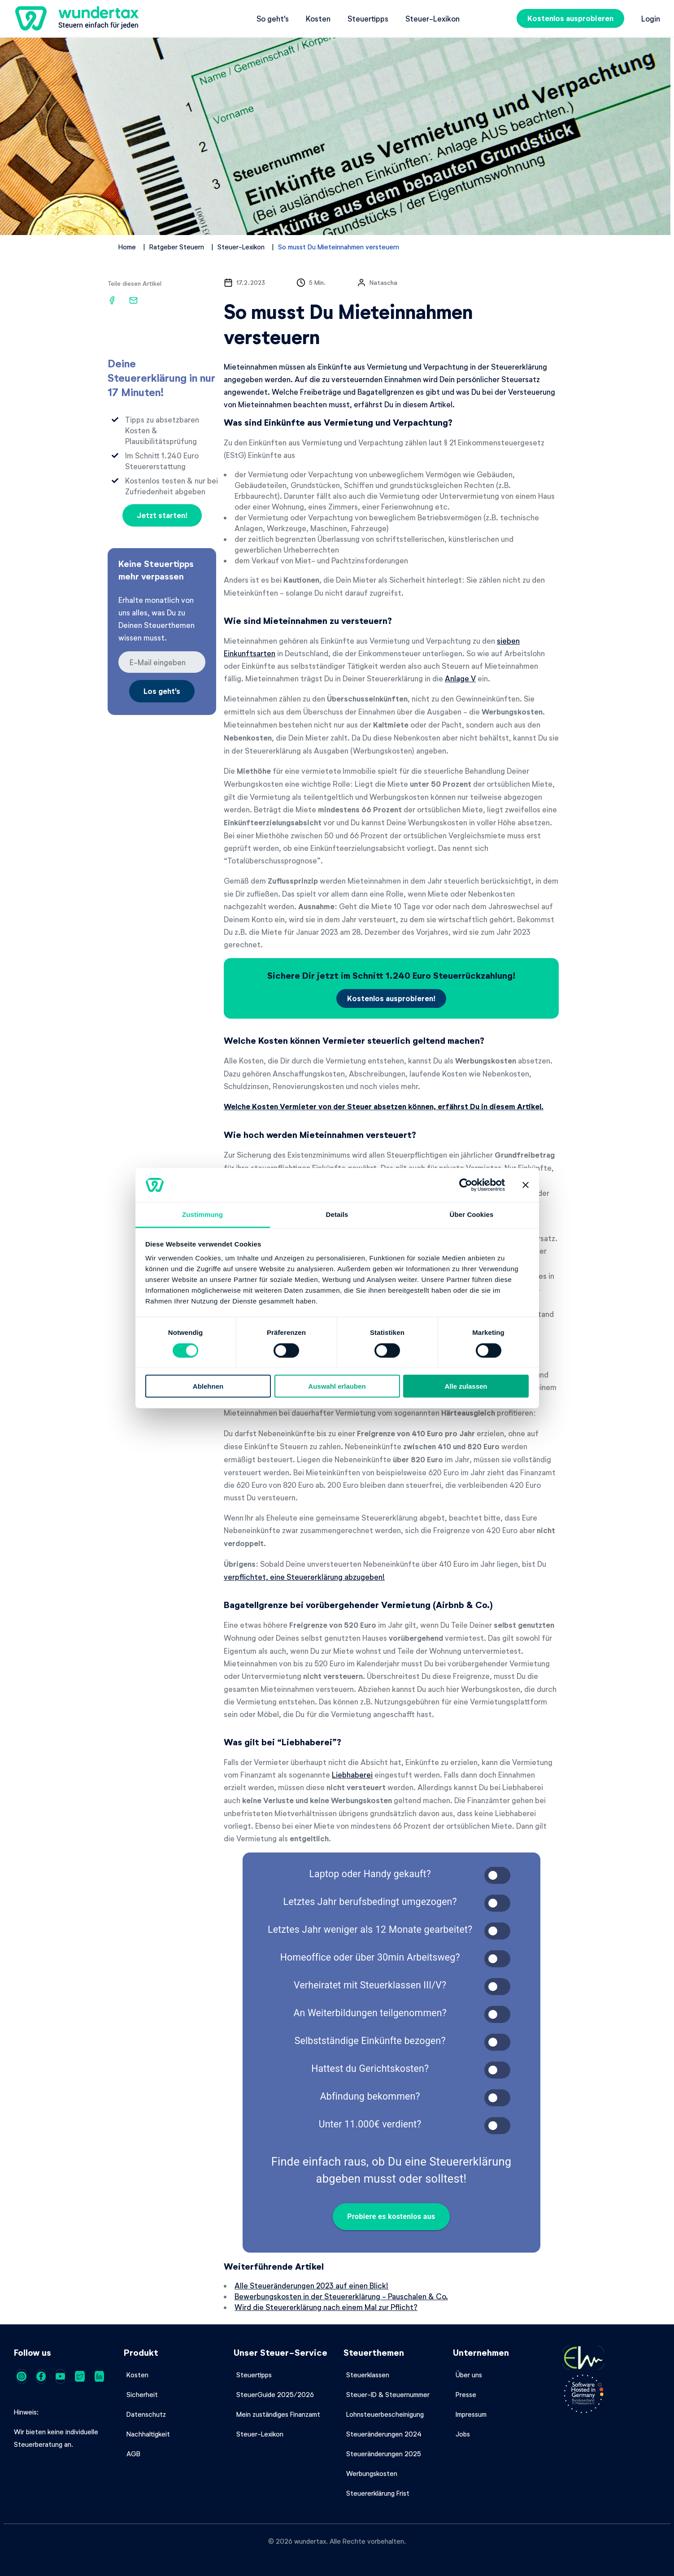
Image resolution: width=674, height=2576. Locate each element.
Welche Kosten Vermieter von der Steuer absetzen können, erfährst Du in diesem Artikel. (384, 1106)
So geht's (273, 18)
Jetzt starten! (162, 515)
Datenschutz (146, 2414)
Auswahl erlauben (336, 1386)
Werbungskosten (371, 2473)
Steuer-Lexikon (432, 18)
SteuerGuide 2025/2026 (275, 2394)
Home (127, 247)
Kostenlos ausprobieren (570, 18)
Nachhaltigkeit (148, 2434)
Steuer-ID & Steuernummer (388, 2394)
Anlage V (460, 678)
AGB (133, 2454)
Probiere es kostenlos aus (391, 2216)
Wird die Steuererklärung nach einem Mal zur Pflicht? (326, 2306)
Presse (466, 2394)
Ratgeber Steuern (176, 247)
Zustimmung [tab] (202, 1214)
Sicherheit (142, 2394)
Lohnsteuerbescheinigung (385, 2414)
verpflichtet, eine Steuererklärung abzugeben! (304, 1576)
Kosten (318, 18)
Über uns (469, 2375)
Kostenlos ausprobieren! (391, 998)
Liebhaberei (352, 1774)
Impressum (471, 2414)
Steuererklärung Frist (377, 2493)
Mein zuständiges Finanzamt (278, 2414)
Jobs (463, 2434)
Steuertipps (368, 18)
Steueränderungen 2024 (384, 2434)
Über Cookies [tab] (472, 1214)
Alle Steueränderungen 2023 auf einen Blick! (311, 2285)
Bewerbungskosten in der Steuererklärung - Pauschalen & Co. (341, 2296)
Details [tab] (337, 1214)
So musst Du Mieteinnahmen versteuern (338, 247)
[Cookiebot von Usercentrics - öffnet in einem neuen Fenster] (465, 1185)
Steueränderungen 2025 (383, 2454)
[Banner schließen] (525, 1185)
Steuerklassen (367, 2375)
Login (650, 18)
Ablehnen (208, 1386)
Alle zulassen (465, 1386)
